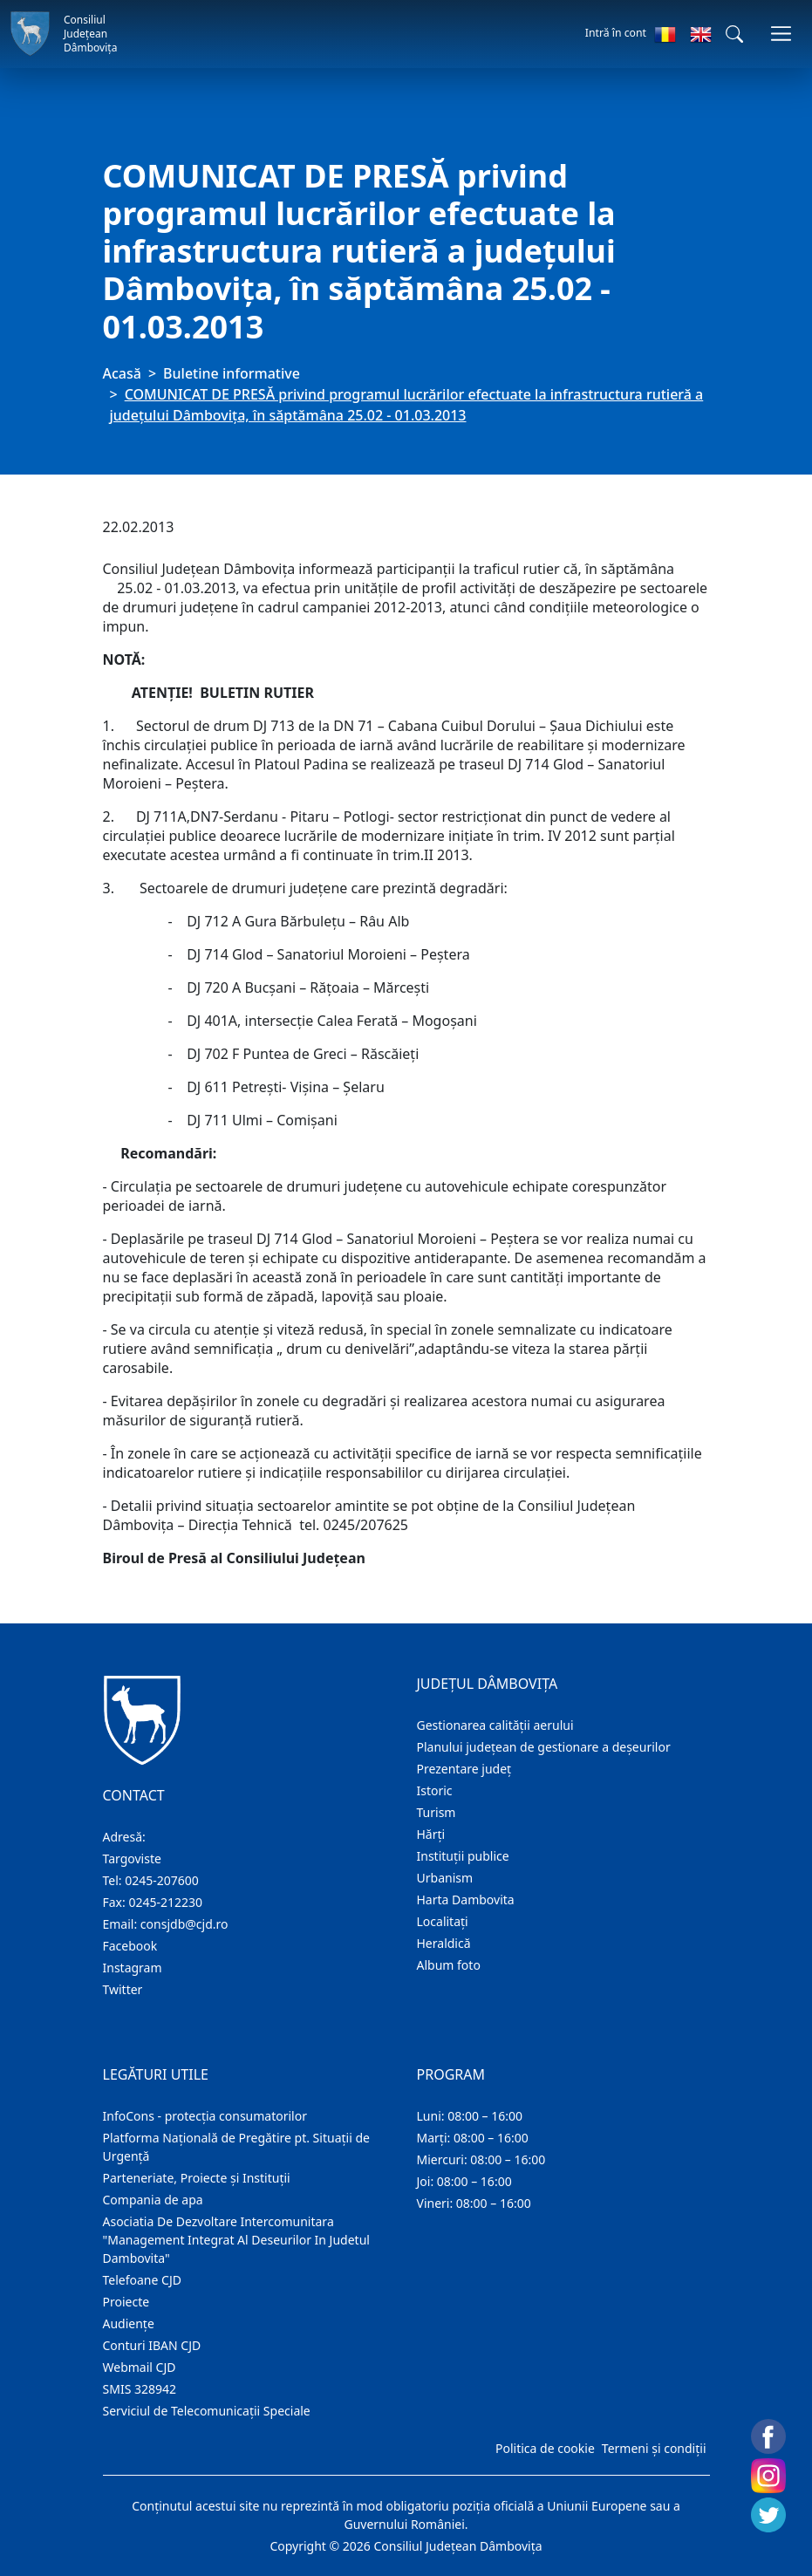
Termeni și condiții (654, 2448)
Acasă (122, 373)
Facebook (130, 1945)
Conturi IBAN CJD (152, 2345)
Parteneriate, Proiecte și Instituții (196, 2177)
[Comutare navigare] (781, 33)
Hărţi (431, 1834)
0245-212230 (165, 1902)
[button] (734, 34)
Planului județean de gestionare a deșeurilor (544, 1747)
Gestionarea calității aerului (495, 1725)
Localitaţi (442, 1921)
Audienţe (128, 2323)
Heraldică (444, 1943)
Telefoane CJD (142, 2280)
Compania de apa (153, 2199)
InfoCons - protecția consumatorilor (205, 2116)
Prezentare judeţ (464, 1768)
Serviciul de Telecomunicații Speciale (206, 2410)
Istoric (435, 1790)
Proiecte (126, 2301)
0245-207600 (162, 1880)
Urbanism (445, 1877)
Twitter (123, 1989)
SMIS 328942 (140, 2389)
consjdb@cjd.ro (184, 1924)
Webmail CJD (139, 2367)
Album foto (449, 1965)
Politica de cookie (545, 2448)
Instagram (132, 1967)
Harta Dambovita (466, 1899)
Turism (436, 1812)
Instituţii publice (463, 1856)
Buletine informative (231, 373)
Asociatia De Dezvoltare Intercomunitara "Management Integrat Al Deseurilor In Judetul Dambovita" (236, 2239)
